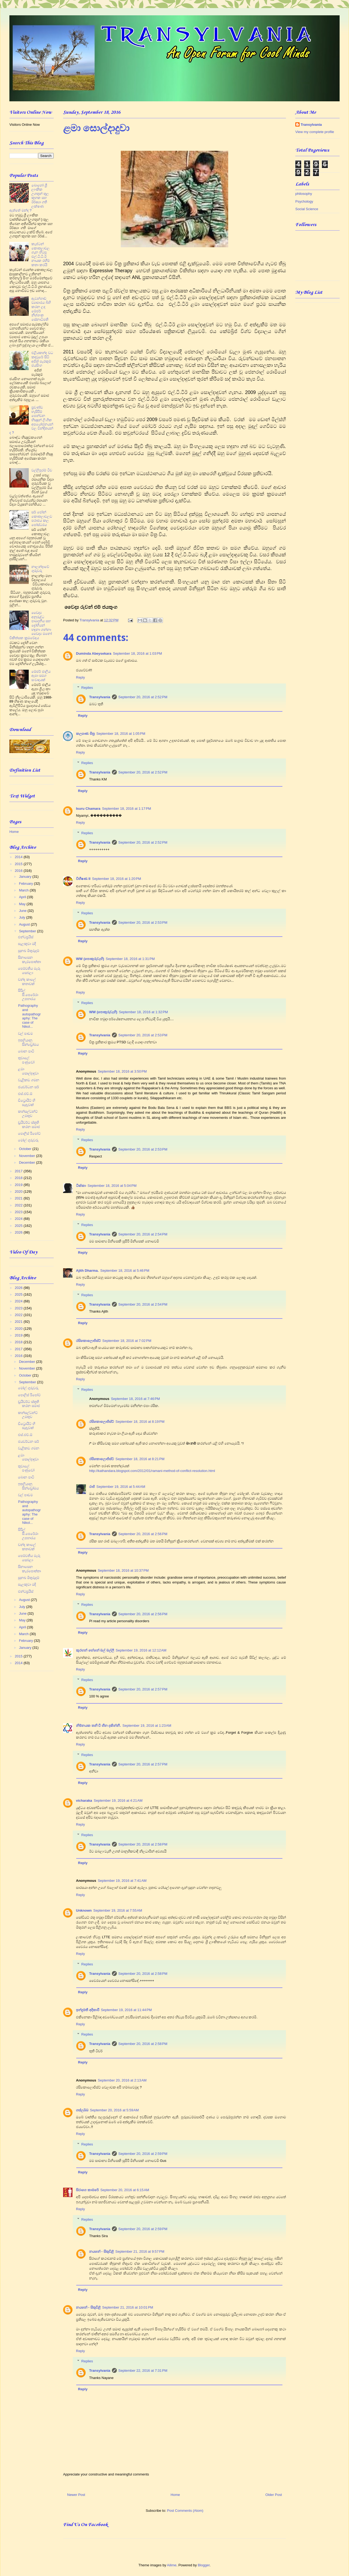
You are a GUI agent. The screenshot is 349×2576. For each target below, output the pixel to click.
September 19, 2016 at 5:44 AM (120, 1487)
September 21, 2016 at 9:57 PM (139, 2251)
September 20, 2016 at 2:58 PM (142, 1844)
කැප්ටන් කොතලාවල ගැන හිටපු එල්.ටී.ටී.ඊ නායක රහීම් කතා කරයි (40, 254)
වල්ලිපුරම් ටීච (41, 470)
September (28, 931)
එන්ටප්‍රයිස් (25, 937)
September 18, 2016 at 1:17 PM (126, 809)
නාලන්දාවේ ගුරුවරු (40, 569)
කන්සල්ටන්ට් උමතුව (28, 1113)
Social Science (306, 209)
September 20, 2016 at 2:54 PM (142, 1234)
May (23, 904)
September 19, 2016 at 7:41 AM (122, 1881)
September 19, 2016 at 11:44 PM (126, 2010)
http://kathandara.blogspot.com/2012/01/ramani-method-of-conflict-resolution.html (152, 1471)
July (22, 917)
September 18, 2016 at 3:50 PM (122, 1071)
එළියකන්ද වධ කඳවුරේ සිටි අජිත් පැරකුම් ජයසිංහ (42, 359)
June (23, 911)
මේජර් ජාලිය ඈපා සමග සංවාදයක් (40, 675)
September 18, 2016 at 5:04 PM (112, 1186)
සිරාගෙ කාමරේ (87, 2190)
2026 (19, 1232)
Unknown (84, 1910)
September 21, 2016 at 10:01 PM (127, 2307)
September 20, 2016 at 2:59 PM (142, 2154)
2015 (19, 864)
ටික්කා (81, 1186)
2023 (19, 1212)
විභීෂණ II (83, 879)
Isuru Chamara (88, 809)
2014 (19, 857)
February (26, 884)
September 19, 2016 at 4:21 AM (118, 1800)
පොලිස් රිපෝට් (29, 1133)
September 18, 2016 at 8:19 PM (139, 1422)
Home (175, 2495)
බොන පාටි (26, 1051)
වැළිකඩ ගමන (28, 1080)
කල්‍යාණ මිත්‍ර (85, 734)
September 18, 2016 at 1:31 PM (130, 959)
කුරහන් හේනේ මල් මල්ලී (95, 1650)
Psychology (304, 201)
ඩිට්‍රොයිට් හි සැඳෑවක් (26, 1102)
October (25, 1149)
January (25, 877)
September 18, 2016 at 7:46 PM (135, 1399)
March (24, 890)
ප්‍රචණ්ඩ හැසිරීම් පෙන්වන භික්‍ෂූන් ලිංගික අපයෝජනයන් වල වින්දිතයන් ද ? (31, 420)
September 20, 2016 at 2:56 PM (142, 1534)
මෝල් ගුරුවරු (28, 1140)
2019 (19, 1185)
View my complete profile (314, 132)
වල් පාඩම (25, 1033)
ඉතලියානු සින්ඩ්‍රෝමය (28, 1042)
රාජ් (92, 1487)
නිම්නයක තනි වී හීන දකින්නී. (98, 1726)
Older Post (274, 2495)
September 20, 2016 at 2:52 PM (142, 697)
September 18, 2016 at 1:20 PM (116, 879)
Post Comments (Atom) (185, 2511)
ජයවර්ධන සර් (28, 1087)
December (27, 1162)
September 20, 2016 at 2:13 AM (122, 2080)
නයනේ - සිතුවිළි (101, 2251)
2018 (19, 1178)
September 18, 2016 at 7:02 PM (126, 1341)
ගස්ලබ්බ (82, 2110)
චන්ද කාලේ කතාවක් (27, 981)
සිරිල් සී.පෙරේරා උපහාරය (28, 994)
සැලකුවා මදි (27, 944)
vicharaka (84, 1800)
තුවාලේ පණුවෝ (26, 1060)
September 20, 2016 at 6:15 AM (124, 2190)
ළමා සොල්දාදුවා (28, 1071)
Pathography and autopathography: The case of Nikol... (29, 1016)
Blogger (204, 2565)
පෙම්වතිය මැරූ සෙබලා (29, 970)
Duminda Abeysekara (93, 653)
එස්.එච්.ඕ (25, 1094)
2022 (19, 1205)
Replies (87, 688)
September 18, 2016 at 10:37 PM (123, 1570)
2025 (19, 1226)
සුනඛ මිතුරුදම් (28, 951)
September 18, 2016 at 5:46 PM (124, 1271)
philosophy (303, 194)
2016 (19, 871)
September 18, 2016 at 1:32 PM (143, 1012)
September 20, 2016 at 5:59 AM (114, 2110)
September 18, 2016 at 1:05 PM (120, 734)
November (27, 1156)
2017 (19, 1171)
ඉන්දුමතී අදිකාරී (87, 2010)
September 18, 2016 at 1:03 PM (137, 653)
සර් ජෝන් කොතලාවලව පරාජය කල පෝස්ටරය (41, 518)
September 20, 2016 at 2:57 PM (142, 1689)
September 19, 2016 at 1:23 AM (146, 1726)
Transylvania (99, 697)
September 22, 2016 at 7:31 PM (142, 2371)
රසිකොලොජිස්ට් (88, 1341)
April (23, 897)
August (25, 924)
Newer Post (76, 2495)
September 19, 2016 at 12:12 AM (141, 1650)
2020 (19, 1192)
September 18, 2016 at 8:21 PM (139, 1459)
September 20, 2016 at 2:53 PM (142, 922)
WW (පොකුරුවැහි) (90, 959)
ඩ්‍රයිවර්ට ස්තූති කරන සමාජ (29, 1124)
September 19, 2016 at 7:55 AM (117, 1910)
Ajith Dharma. (87, 1271)
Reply (80, 677)
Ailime (171, 2565)
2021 (19, 1198)
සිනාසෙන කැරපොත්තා (29, 959)
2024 (19, 1219)
